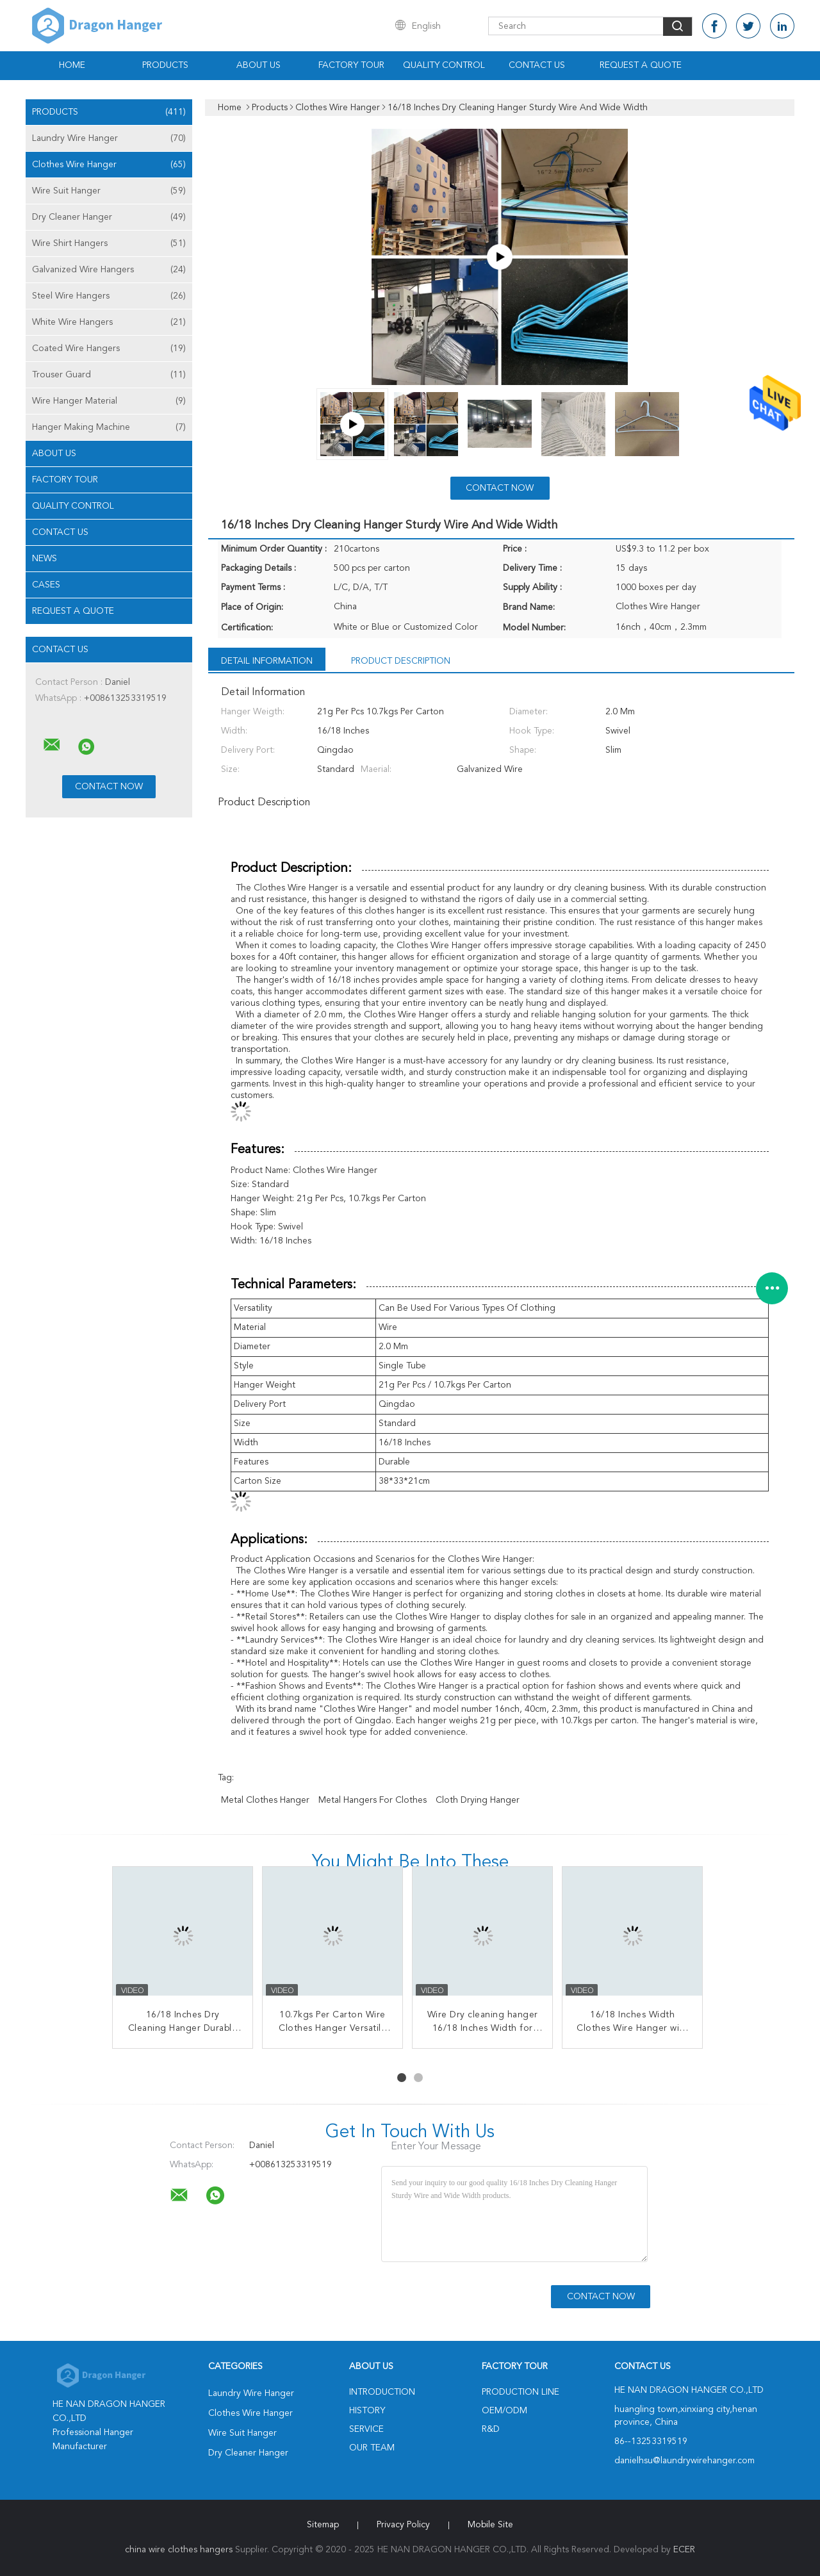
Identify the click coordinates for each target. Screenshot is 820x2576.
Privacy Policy (403, 2524)
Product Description (400, 661)
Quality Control (444, 65)
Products (165, 65)
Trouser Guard (109, 375)
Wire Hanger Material (109, 401)
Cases (46, 584)
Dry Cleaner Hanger (109, 217)
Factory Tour (351, 65)
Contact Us (537, 65)
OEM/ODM (504, 2410)
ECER (684, 2549)
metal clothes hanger (265, 1800)
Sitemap (323, 2524)
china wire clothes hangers (179, 2549)
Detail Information (267, 661)
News (44, 558)
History (367, 2410)
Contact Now (500, 488)
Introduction (382, 2392)
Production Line (520, 2392)
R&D (491, 2429)
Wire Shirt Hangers (109, 243)
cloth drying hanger (478, 1800)
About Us (258, 65)
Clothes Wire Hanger (109, 164)
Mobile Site (490, 2524)
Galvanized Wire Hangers (109, 270)
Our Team (372, 2447)
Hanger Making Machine (109, 427)
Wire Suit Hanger (109, 191)
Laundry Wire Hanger (109, 138)
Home (72, 65)
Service (366, 2429)
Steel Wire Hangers (109, 296)
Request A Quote (641, 65)
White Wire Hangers (109, 322)
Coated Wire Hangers (109, 348)
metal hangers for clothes (372, 1800)
